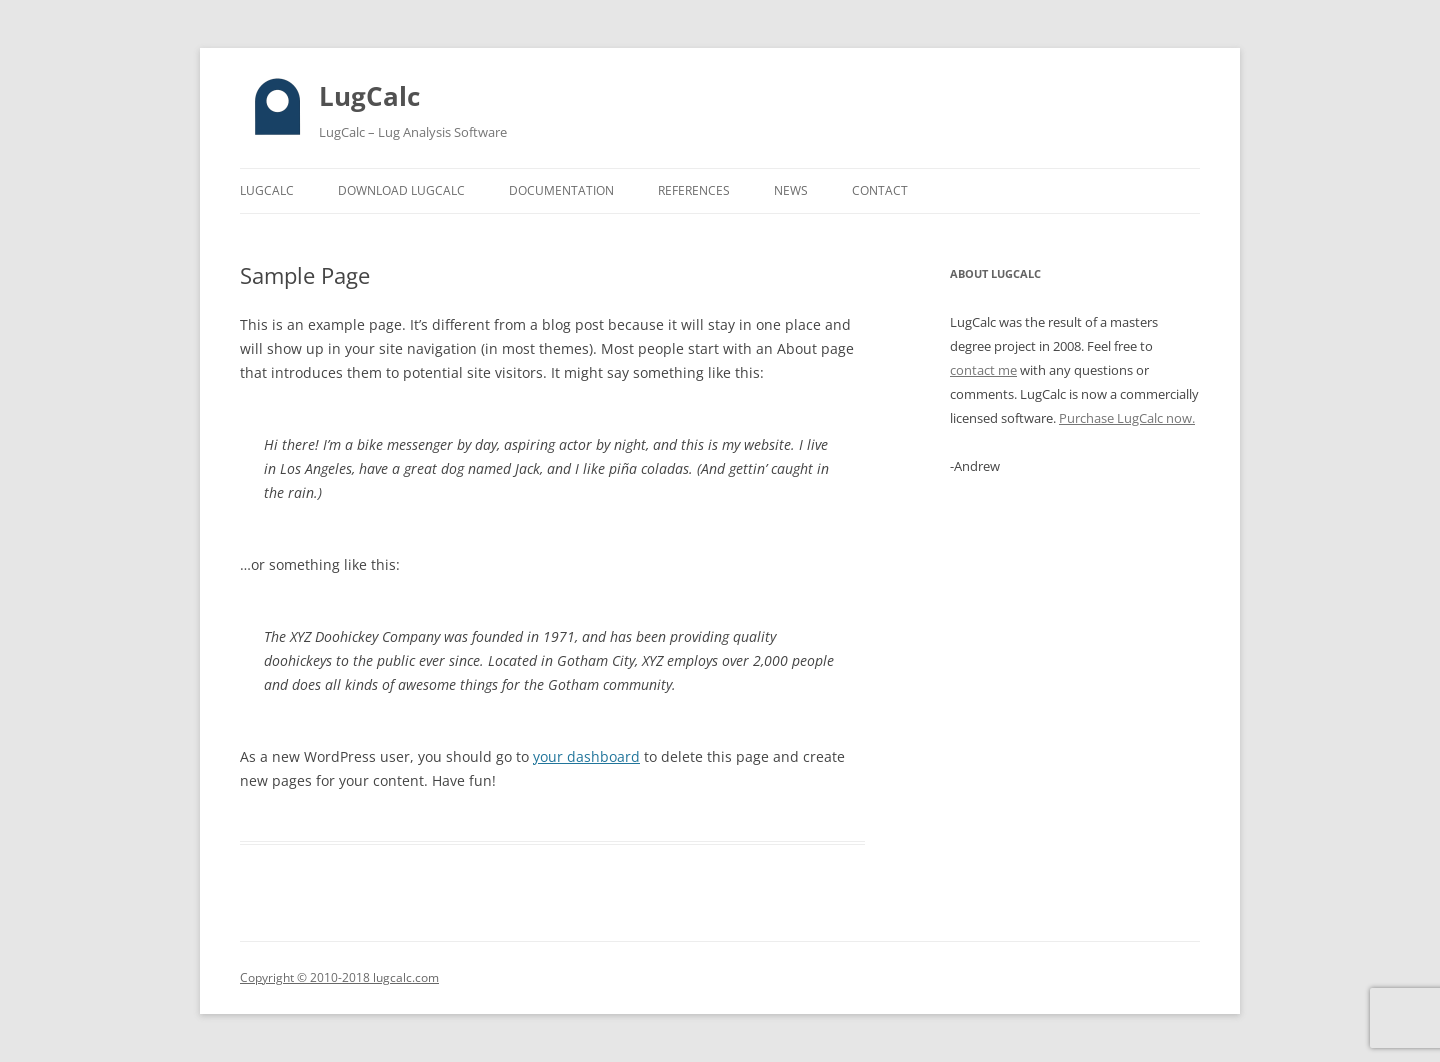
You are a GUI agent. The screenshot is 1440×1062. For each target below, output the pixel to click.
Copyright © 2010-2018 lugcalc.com (339, 977)
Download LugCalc (401, 190)
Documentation (561, 190)
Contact (880, 190)
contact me (983, 370)
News (791, 190)
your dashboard (586, 756)
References (694, 190)
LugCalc (369, 96)
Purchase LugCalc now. (1127, 418)
